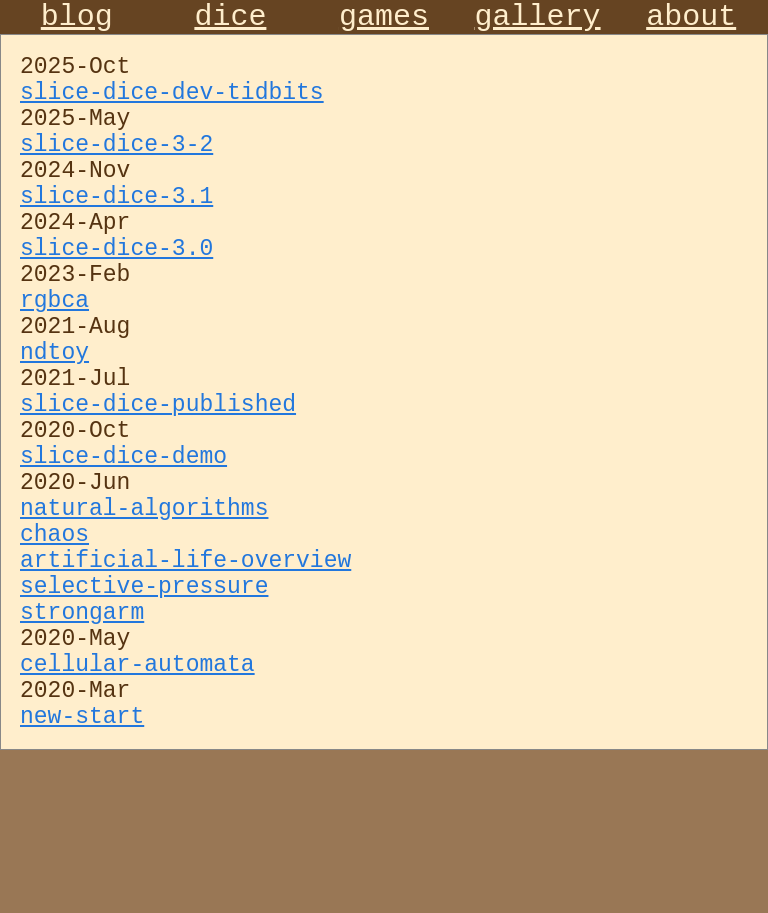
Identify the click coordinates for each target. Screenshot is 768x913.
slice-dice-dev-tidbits (172, 109)
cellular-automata (137, 813)
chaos (54, 653)
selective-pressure (144, 717)
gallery (538, 20)
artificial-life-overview (185, 685)
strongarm (82, 749)
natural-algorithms (144, 621)
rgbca (54, 365)
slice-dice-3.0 (116, 301)
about (691, 20)
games (384, 20)
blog (77, 20)
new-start (82, 877)
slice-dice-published (158, 493)
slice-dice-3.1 (116, 237)
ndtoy (54, 429)
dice (230, 20)
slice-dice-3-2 (116, 173)
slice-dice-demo (123, 557)
